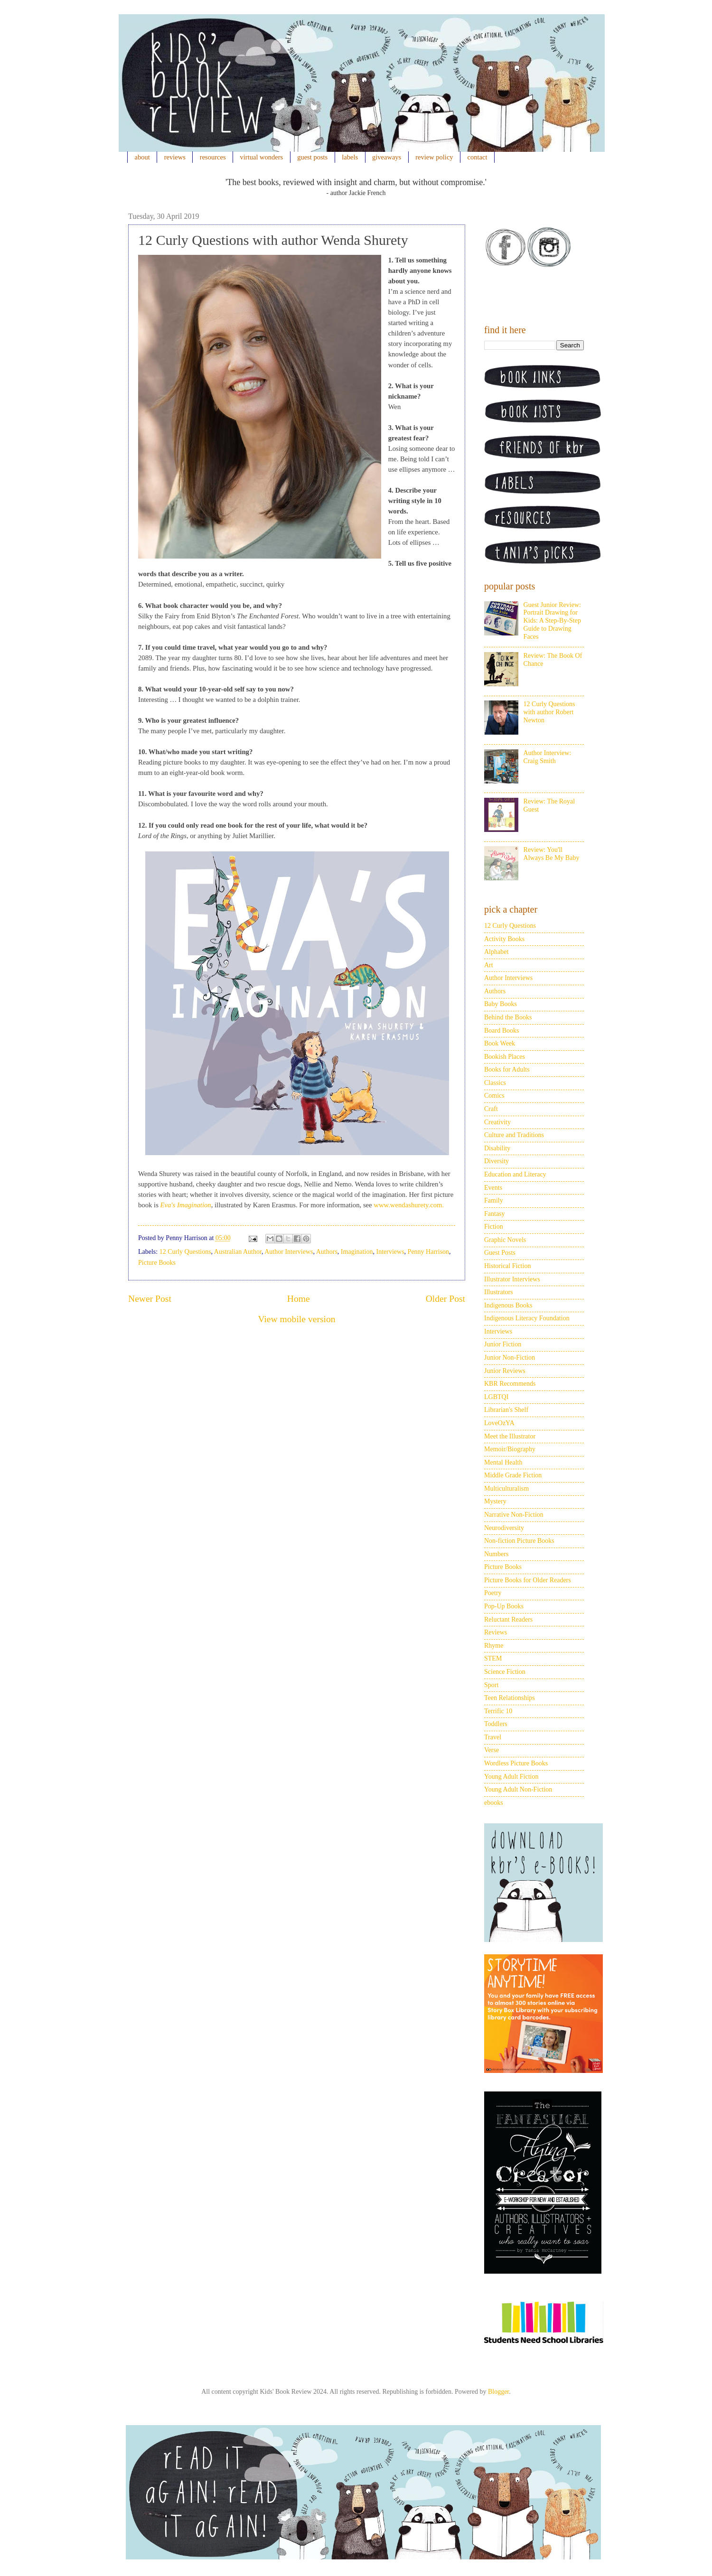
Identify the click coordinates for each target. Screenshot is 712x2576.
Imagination (357, 1251)
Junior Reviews (504, 1370)
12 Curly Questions (185, 1251)
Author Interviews (288, 1251)
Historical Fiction (507, 1265)
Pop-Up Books (504, 1606)
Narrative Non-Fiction (513, 1514)
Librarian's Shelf (506, 1409)
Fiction (493, 1226)
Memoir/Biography (509, 1449)
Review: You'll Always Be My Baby (552, 853)
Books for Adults (507, 1069)
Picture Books (157, 1262)
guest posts (312, 157)
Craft (491, 1108)
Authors (326, 1251)
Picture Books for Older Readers (527, 1580)
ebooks (493, 1802)
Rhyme (493, 1645)
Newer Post (149, 1299)
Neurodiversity (504, 1527)
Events (493, 1187)
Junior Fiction (502, 1344)
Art (488, 965)
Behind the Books (508, 1017)
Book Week (499, 1043)
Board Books (501, 1030)
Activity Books (504, 939)
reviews (175, 157)
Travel (492, 1737)
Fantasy (494, 1213)
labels (350, 157)
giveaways (386, 157)
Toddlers (495, 1723)
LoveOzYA (499, 1423)
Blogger (498, 2391)
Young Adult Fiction (511, 1776)
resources (213, 157)
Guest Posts (499, 1252)
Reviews (495, 1632)
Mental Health (503, 1462)
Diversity (496, 1161)
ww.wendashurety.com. (411, 1205)
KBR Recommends (510, 1383)
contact (477, 157)
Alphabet (496, 951)
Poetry (493, 1592)
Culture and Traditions (514, 1135)
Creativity (497, 1122)
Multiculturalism (506, 1488)
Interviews (390, 1251)
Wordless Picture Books (516, 1763)
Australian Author (238, 1251)
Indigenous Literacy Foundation (527, 1318)
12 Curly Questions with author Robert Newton (549, 712)
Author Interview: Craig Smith (547, 757)
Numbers (496, 1554)
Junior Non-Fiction (509, 1357)
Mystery (495, 1501)
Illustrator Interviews (512, 1279)
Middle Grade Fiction (513, 1475)
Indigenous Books (508, 1305)
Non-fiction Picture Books (519, 1540)
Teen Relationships (509, 1697)
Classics (495, 1082)
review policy (434, 157)
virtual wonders (261, 157)
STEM (493, 1658)
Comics (494, 1095)
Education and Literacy (515, 1174)
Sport (491, 1685)
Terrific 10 (498, 1711)
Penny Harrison (429, 1251)
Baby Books (500, 1004)
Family (493, 1200)
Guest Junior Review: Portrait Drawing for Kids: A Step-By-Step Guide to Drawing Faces (552, 620)
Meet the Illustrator (509, 1436)
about (142, 157)
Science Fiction (504, 1671)
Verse (491, 1750)
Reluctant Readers (508, 1619)
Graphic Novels (505, 1239)
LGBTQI (496, 1396)
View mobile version (296, 1319)
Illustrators (498, 1292)
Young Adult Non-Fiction (518, 1789)
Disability (497, 1148)
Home (298, 1299)
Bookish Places (504, 1056)
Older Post (445, 1299)
